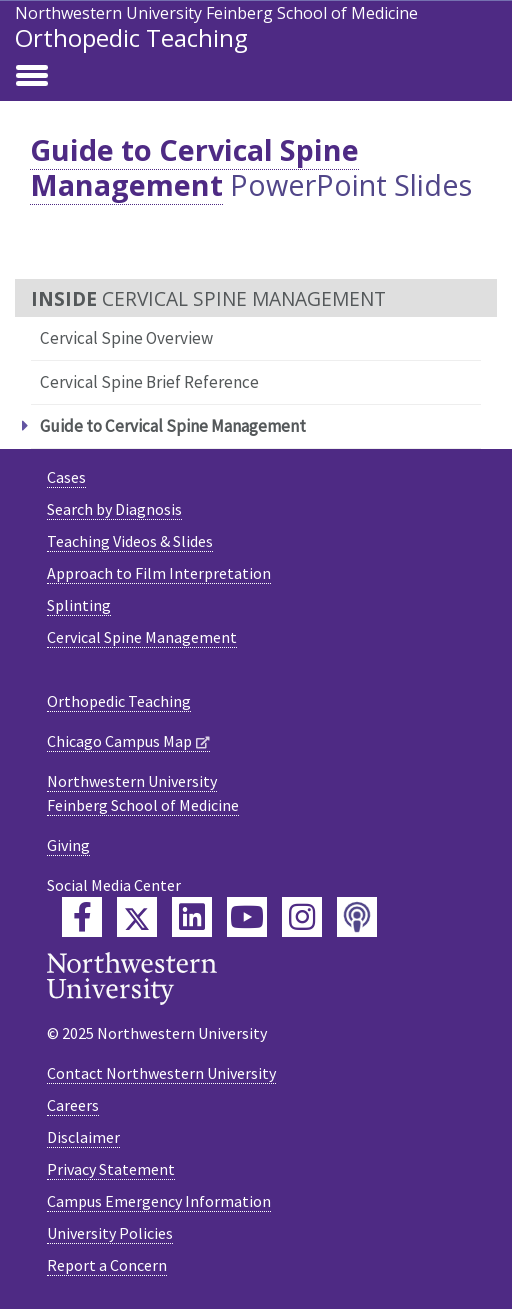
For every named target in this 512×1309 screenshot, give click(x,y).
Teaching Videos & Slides (130, 541)
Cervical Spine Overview (126, 338)
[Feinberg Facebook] (82, 917)
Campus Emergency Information (159, 1201)
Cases (66, 477)
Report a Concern (107, 1265)
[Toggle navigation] (32, 77)
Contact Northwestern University (161, 1073)
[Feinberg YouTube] (247, 917)
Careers (73, 1105)
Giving (68, 845)
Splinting (79, 605)
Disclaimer (83, 1137)
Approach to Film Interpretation (159, 573)
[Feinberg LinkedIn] (192, 917)
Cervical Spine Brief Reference (149, 382)
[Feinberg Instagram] (302, 917)
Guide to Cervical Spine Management (194, 167)
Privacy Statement (111, 1169)
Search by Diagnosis (114, 509)
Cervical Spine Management (142, 637)
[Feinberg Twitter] (137, 917)
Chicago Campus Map (119, 741)
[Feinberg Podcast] (357, 917)
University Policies (110, 1233)
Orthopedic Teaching (131, 37)
